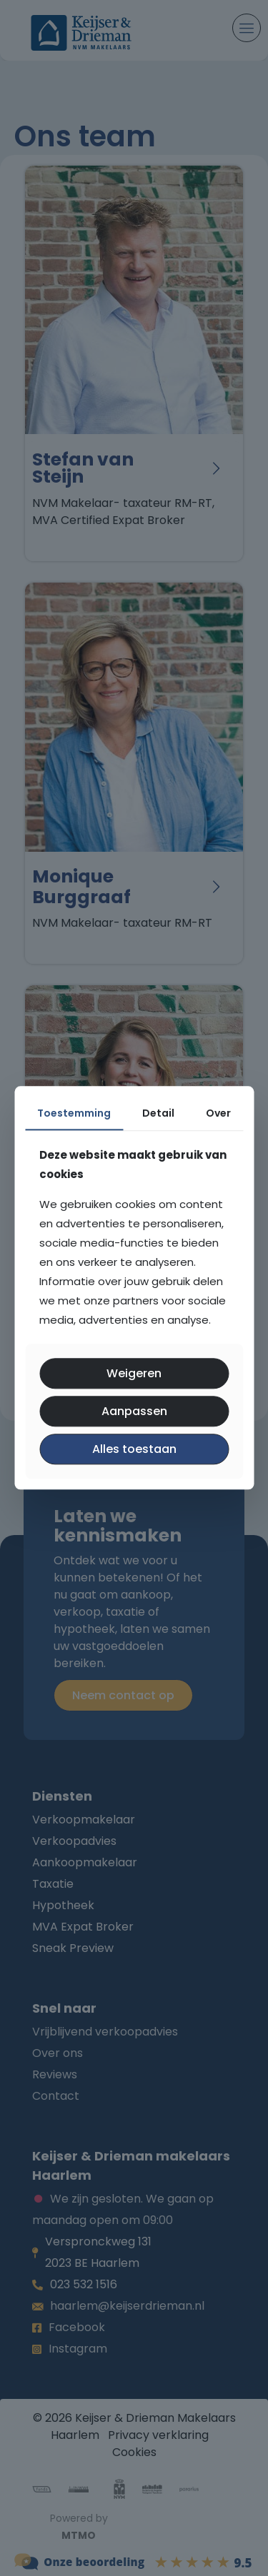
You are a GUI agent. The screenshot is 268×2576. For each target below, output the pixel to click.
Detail (158, 1113)
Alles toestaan (134, 1449)
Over (218, 1113)
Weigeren (134, 1373)
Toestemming (74, 1113)
